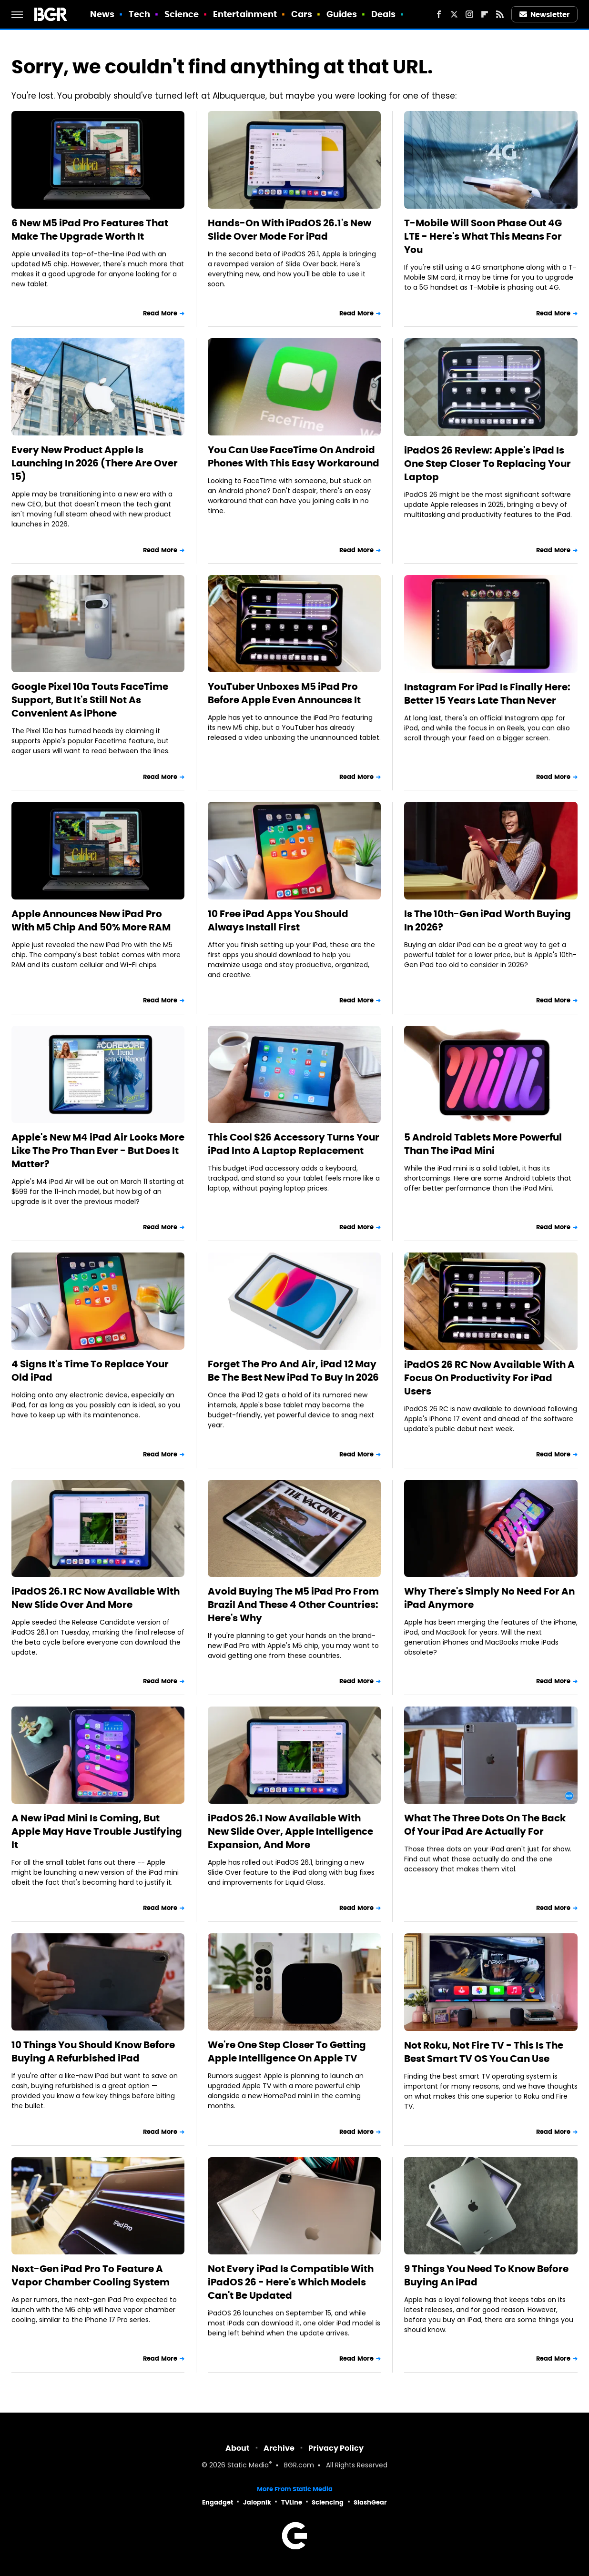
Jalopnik (257, 2502)
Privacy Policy (336, 2448)
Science (181, 14)
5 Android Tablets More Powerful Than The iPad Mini (483, 1144)
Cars (301, 14)
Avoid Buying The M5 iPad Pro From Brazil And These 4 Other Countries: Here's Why (293, 1604)
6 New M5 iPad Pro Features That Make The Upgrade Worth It (89, 229)
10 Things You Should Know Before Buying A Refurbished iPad (93, 2051)
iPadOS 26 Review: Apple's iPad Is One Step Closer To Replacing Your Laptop (487, 463)
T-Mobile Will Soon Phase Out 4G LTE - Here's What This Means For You (483, 236)
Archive (279, 2448)
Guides (341, 14)
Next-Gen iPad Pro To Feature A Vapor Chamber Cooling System (90, 2275)
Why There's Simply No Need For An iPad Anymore (489, 1598)
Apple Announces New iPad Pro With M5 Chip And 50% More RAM (91, 920)
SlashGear (370, 2502)
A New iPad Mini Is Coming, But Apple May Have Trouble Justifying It (96, 1831)
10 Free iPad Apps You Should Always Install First (278, 920)
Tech (139, 14)
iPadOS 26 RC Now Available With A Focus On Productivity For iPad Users (489, 1377)
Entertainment (245, 14)
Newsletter (544, 14)
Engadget (217, 2502)
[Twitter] (454, 14)
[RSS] (500, 14)
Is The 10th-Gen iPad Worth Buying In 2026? (487, 920)
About (237, 2448)
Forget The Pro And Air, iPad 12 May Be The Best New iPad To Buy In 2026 (293, 1371)
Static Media (248, 2465)
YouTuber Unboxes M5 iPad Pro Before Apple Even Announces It (284, 693)
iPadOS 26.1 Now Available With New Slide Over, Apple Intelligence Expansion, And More (290, 1831)
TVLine (291, 2502)
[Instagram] (469, 14)
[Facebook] (439, 14)
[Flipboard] (484, 14)
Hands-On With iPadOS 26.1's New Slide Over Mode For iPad (289, 229)
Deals (383, 14)
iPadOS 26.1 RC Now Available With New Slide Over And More (95, 1598)
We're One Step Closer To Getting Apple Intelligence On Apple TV (287, 2051)
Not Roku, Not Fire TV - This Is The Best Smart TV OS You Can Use (483, 2052)
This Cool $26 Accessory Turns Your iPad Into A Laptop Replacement (293, 1144)
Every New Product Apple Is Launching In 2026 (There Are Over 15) (94, 463)
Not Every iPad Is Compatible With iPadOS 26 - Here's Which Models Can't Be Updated (291, 2282)
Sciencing (328, 2502)
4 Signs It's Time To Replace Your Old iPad (90, 1371)
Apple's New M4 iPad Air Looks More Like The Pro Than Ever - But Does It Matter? (97, 1150)
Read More (160, 313)
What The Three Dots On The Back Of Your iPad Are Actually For (485, 1825)
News (102, 14)
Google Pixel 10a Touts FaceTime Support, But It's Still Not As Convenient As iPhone (89, 699)
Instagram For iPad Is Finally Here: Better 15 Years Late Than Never (487, 694)
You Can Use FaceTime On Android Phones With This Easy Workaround (293, 456)
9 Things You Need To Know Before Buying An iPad (486, 2275)
